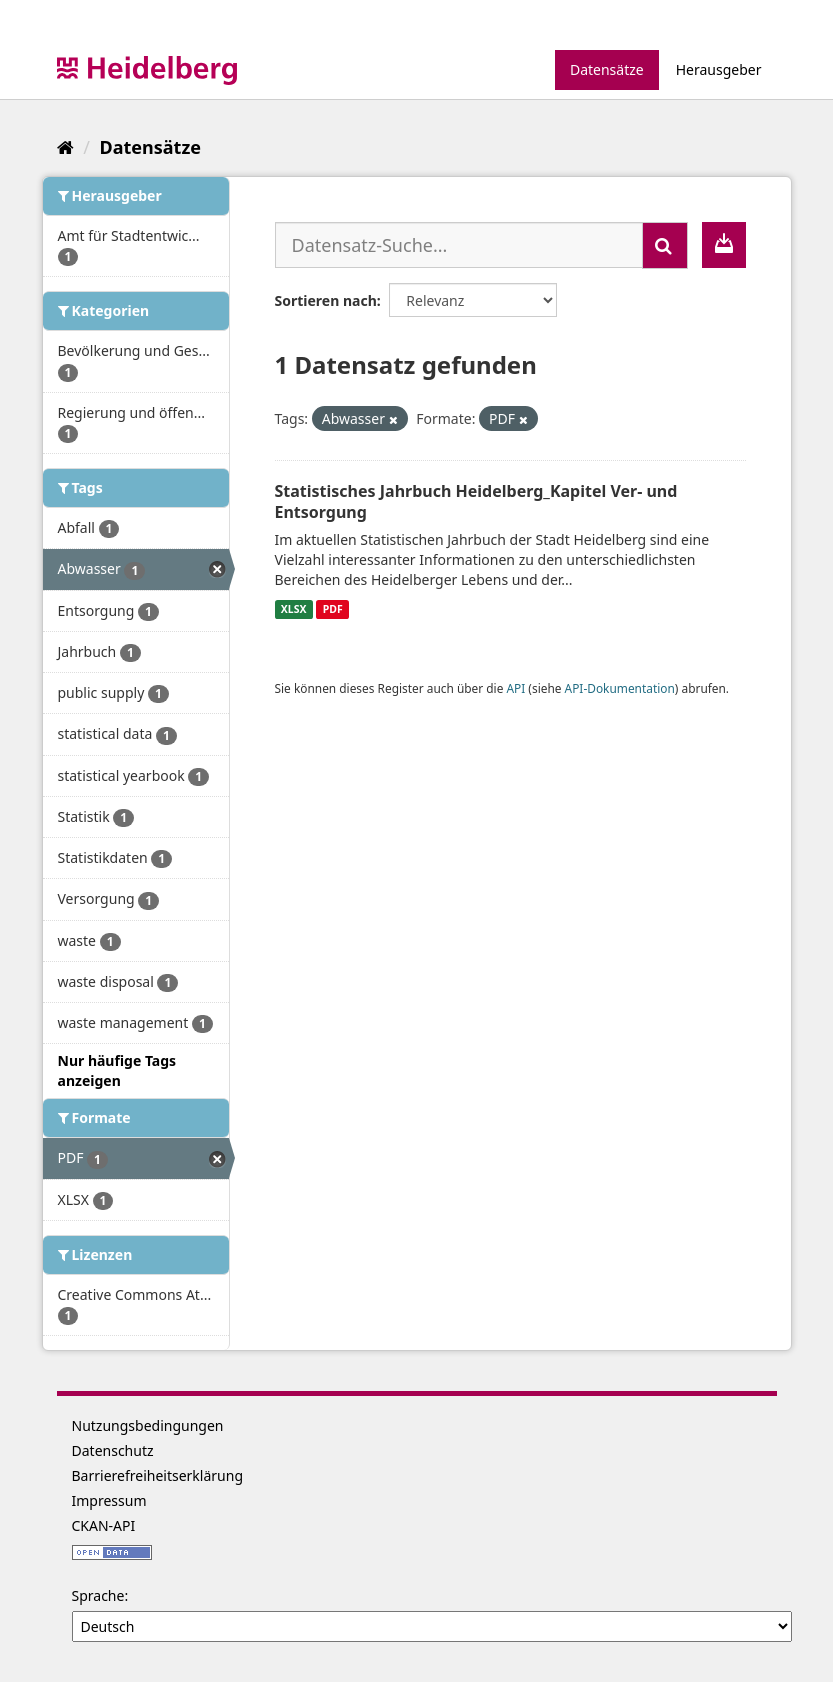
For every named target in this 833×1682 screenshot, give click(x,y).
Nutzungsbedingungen (148, 1425)
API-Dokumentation (620, 688)
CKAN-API (104, 1525)
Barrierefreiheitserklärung (158, 1475)
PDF (333, 609)
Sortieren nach (326, 300)
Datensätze (607, 69)
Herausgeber (719, 69)
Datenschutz (113, 1450)
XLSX (294, 609)
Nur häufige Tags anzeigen (117, 1070)
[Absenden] (665, 245)
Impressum (109, 1500)
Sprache (98, 1595)
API (515, 688)
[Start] (65, 147)
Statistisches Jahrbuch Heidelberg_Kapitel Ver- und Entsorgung (476, 501)
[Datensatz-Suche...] (459, 245)
